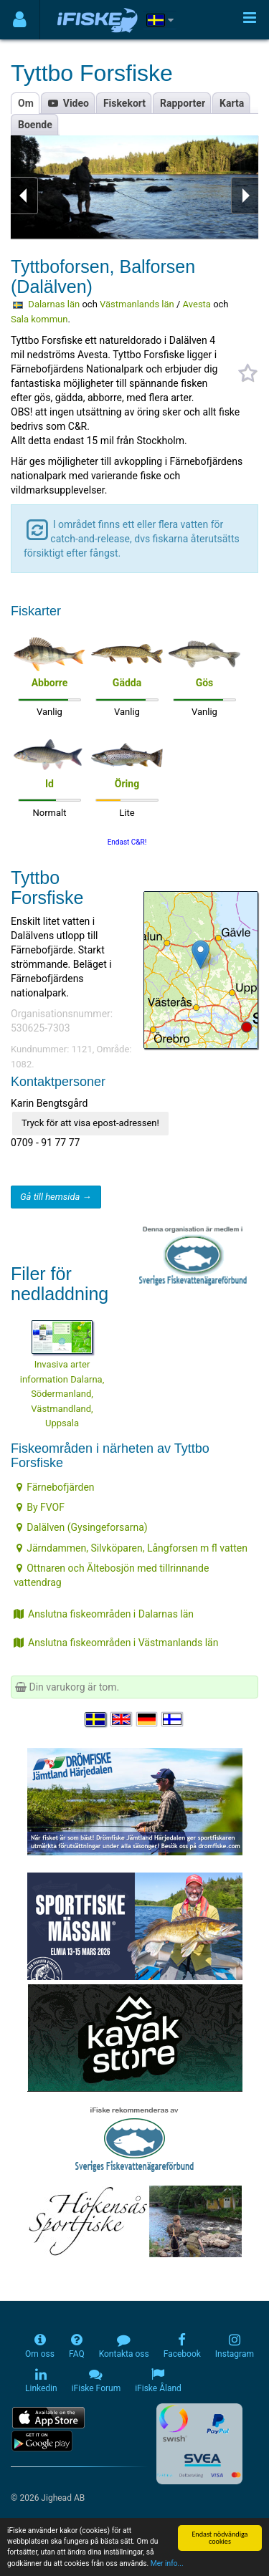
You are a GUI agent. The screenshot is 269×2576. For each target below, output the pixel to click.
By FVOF (40, 1507)
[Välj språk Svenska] (96, 1719)
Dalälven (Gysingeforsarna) (82, 1527)
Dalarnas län (54, 304)
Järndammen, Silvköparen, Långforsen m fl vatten (131, 1548)
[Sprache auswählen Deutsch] (148, 1719)
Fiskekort (124, 103)
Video (68, 103)
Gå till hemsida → (56, 1196)
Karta (232, 103)
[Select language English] (122, 1719)
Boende (35, 124)
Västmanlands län (137, 304)
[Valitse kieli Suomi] (173, 1719)
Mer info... (167, 2567)
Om (26, 103)
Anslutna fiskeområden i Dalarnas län (104, 1614)
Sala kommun (39, 319)
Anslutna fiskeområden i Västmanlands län (116, 1642)
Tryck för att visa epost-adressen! (90, 1123)
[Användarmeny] (19, 19)
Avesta (197, 304)
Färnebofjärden (55, 1487)
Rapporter (182, 103)
